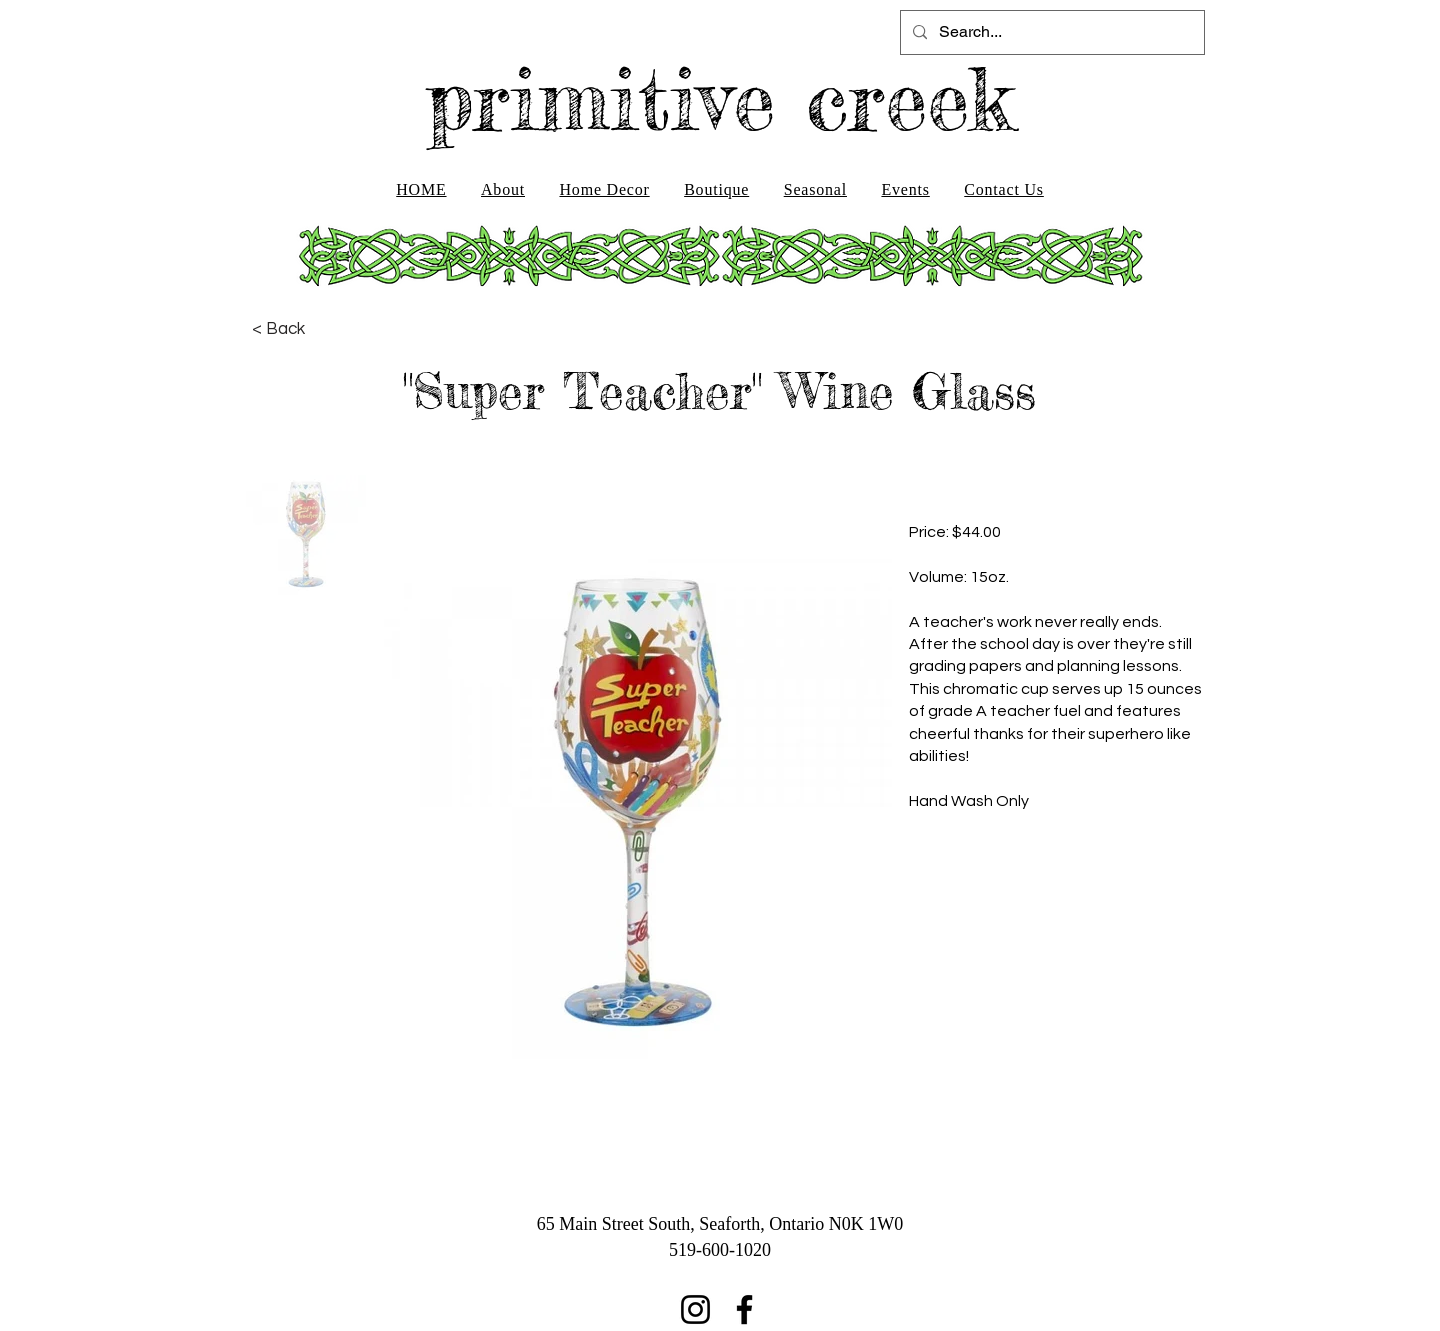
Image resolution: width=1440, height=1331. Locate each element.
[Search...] (1050, 32)
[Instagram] (695, 1309)
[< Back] (278, 329)
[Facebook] (744, 1309)
